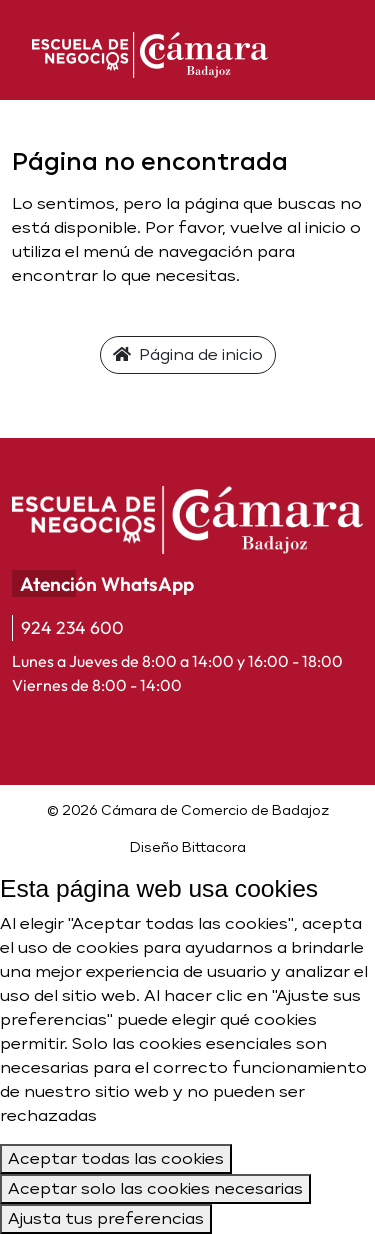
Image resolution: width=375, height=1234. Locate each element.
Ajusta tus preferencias (106, 1218)
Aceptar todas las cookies (116, 1158)
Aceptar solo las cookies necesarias (155, 1188)
